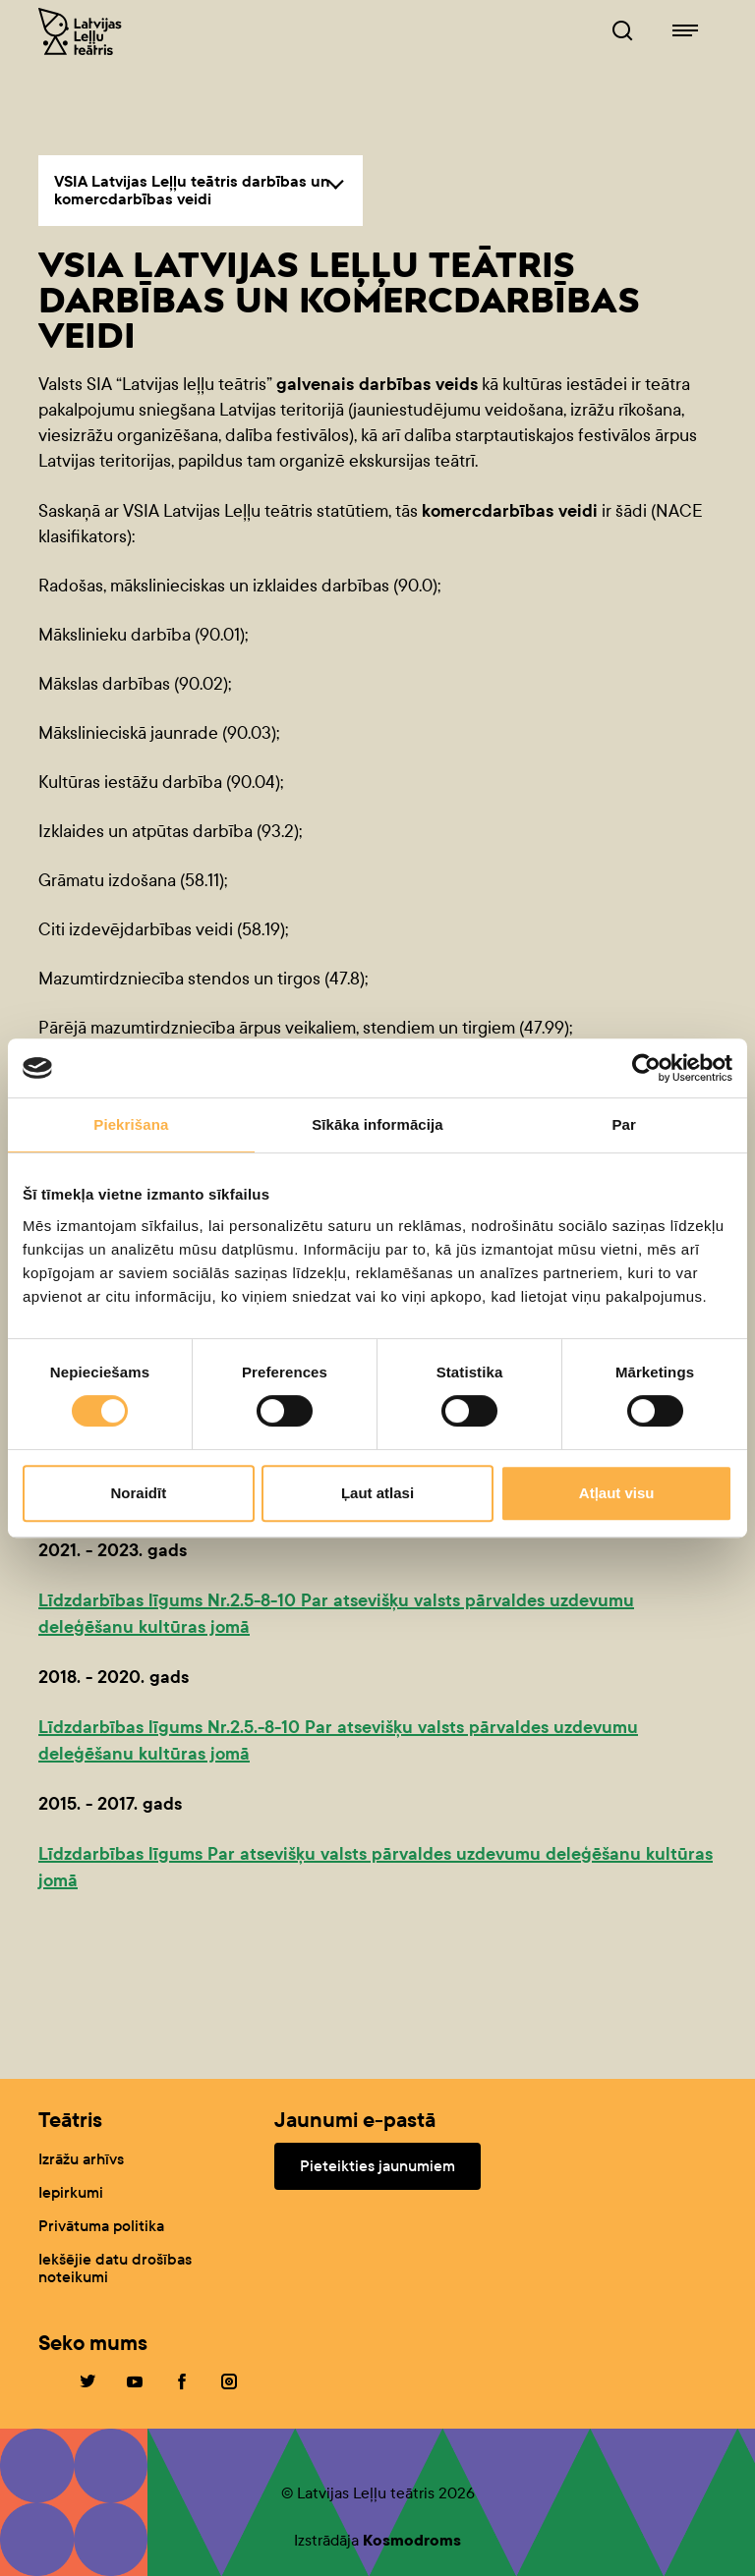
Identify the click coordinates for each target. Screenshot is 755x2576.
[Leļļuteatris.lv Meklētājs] (622, 31)
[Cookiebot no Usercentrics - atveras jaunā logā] (646, 1068)
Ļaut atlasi (377, 1492)
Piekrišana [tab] (130, 1124)
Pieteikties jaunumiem (377, 2165)
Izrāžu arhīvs (81, 2159)
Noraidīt (138, 1492)
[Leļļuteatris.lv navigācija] (685, 31)
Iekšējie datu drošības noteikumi (115, 2268)
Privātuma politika (101, 2225)
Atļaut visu (617, 1492)
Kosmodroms (412, 2540)
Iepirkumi (70, 2192)
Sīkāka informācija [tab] (377, 1124)
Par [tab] (623, 1124)
